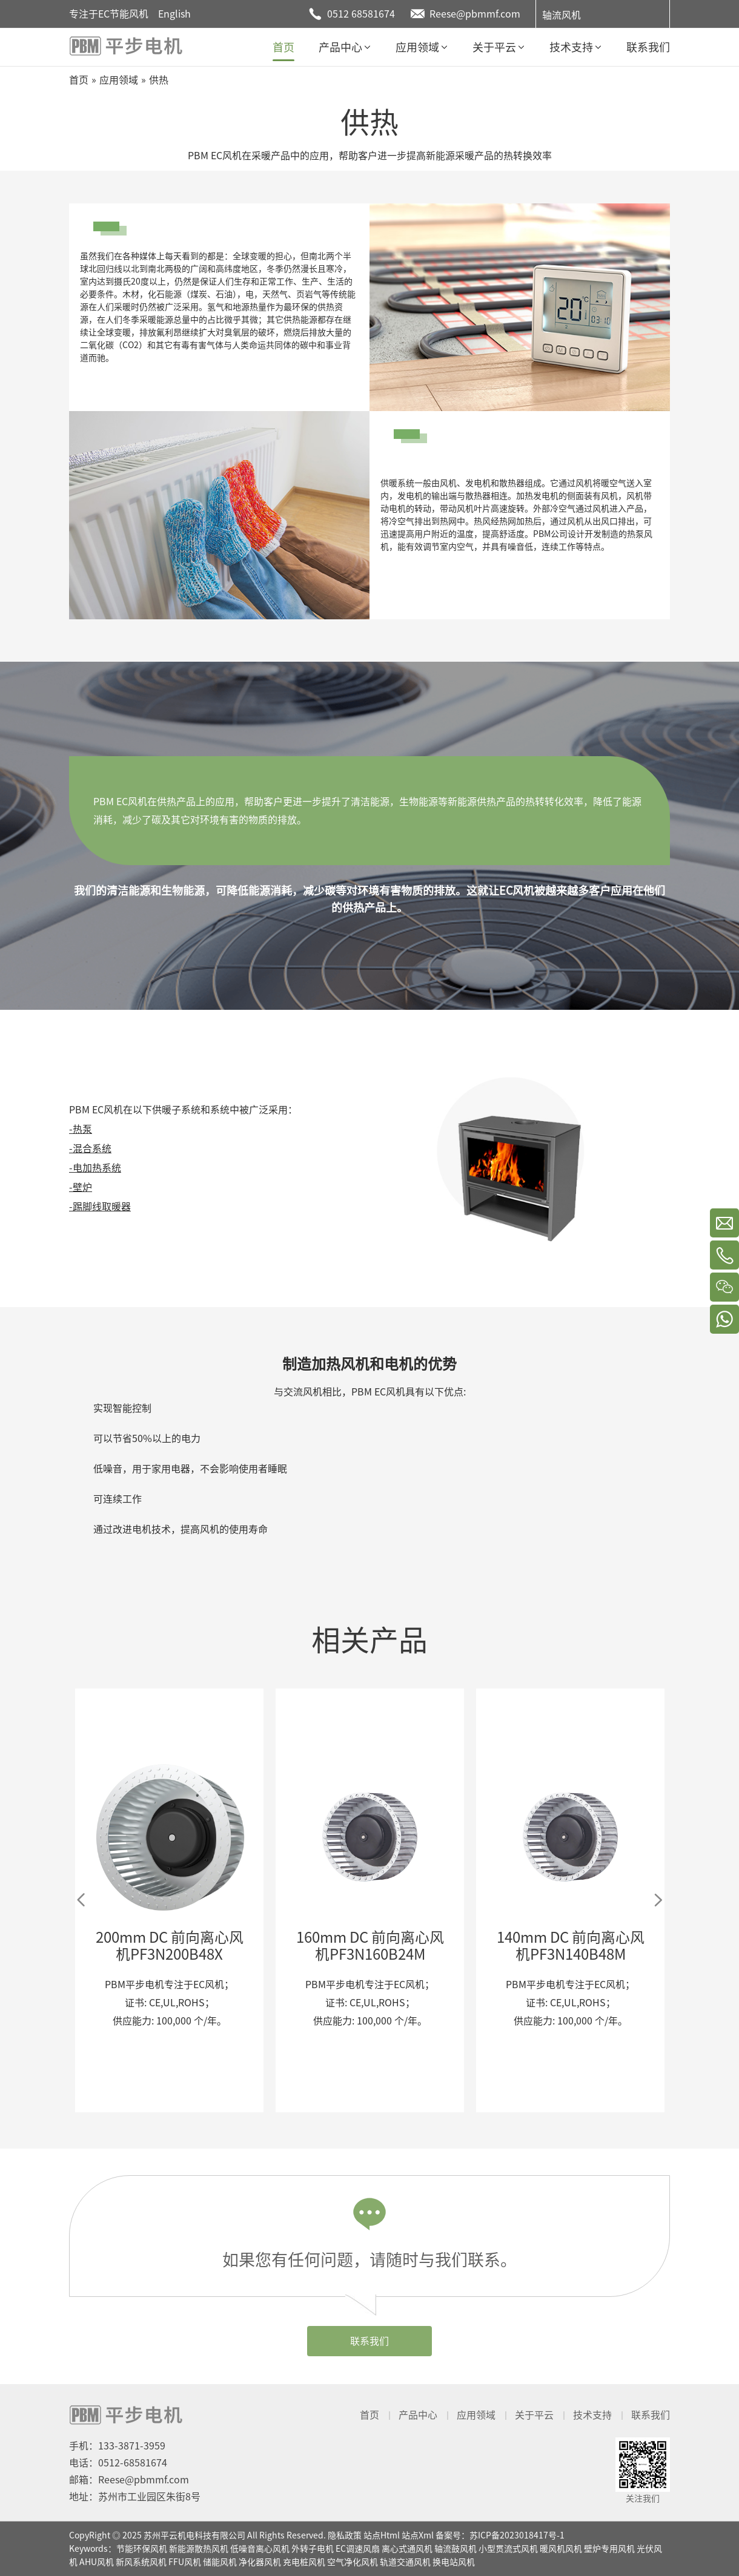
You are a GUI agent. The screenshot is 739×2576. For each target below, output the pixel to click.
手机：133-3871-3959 (117, 2446)
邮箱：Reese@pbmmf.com (129, 2480)
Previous (81, 1900)
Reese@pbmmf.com (474, 14)
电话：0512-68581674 (118, 2463)
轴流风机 (561, 15)
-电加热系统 (95, 1168)
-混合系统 (90, 1148)
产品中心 (418, 2415)
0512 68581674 (361, 14)
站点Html (381, 2535)
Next (658, 1900)
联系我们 (369, 2341)
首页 (369, 2415)
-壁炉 (80, 1187)
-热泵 (80, 1129)
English (174, 14)
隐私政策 (345, 2535)
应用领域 (476, 2415)
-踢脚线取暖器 (100, 1206)
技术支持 (592, 2415)
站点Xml (418, 2535)
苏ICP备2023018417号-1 (517, 2535)
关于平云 (534, 2415)
